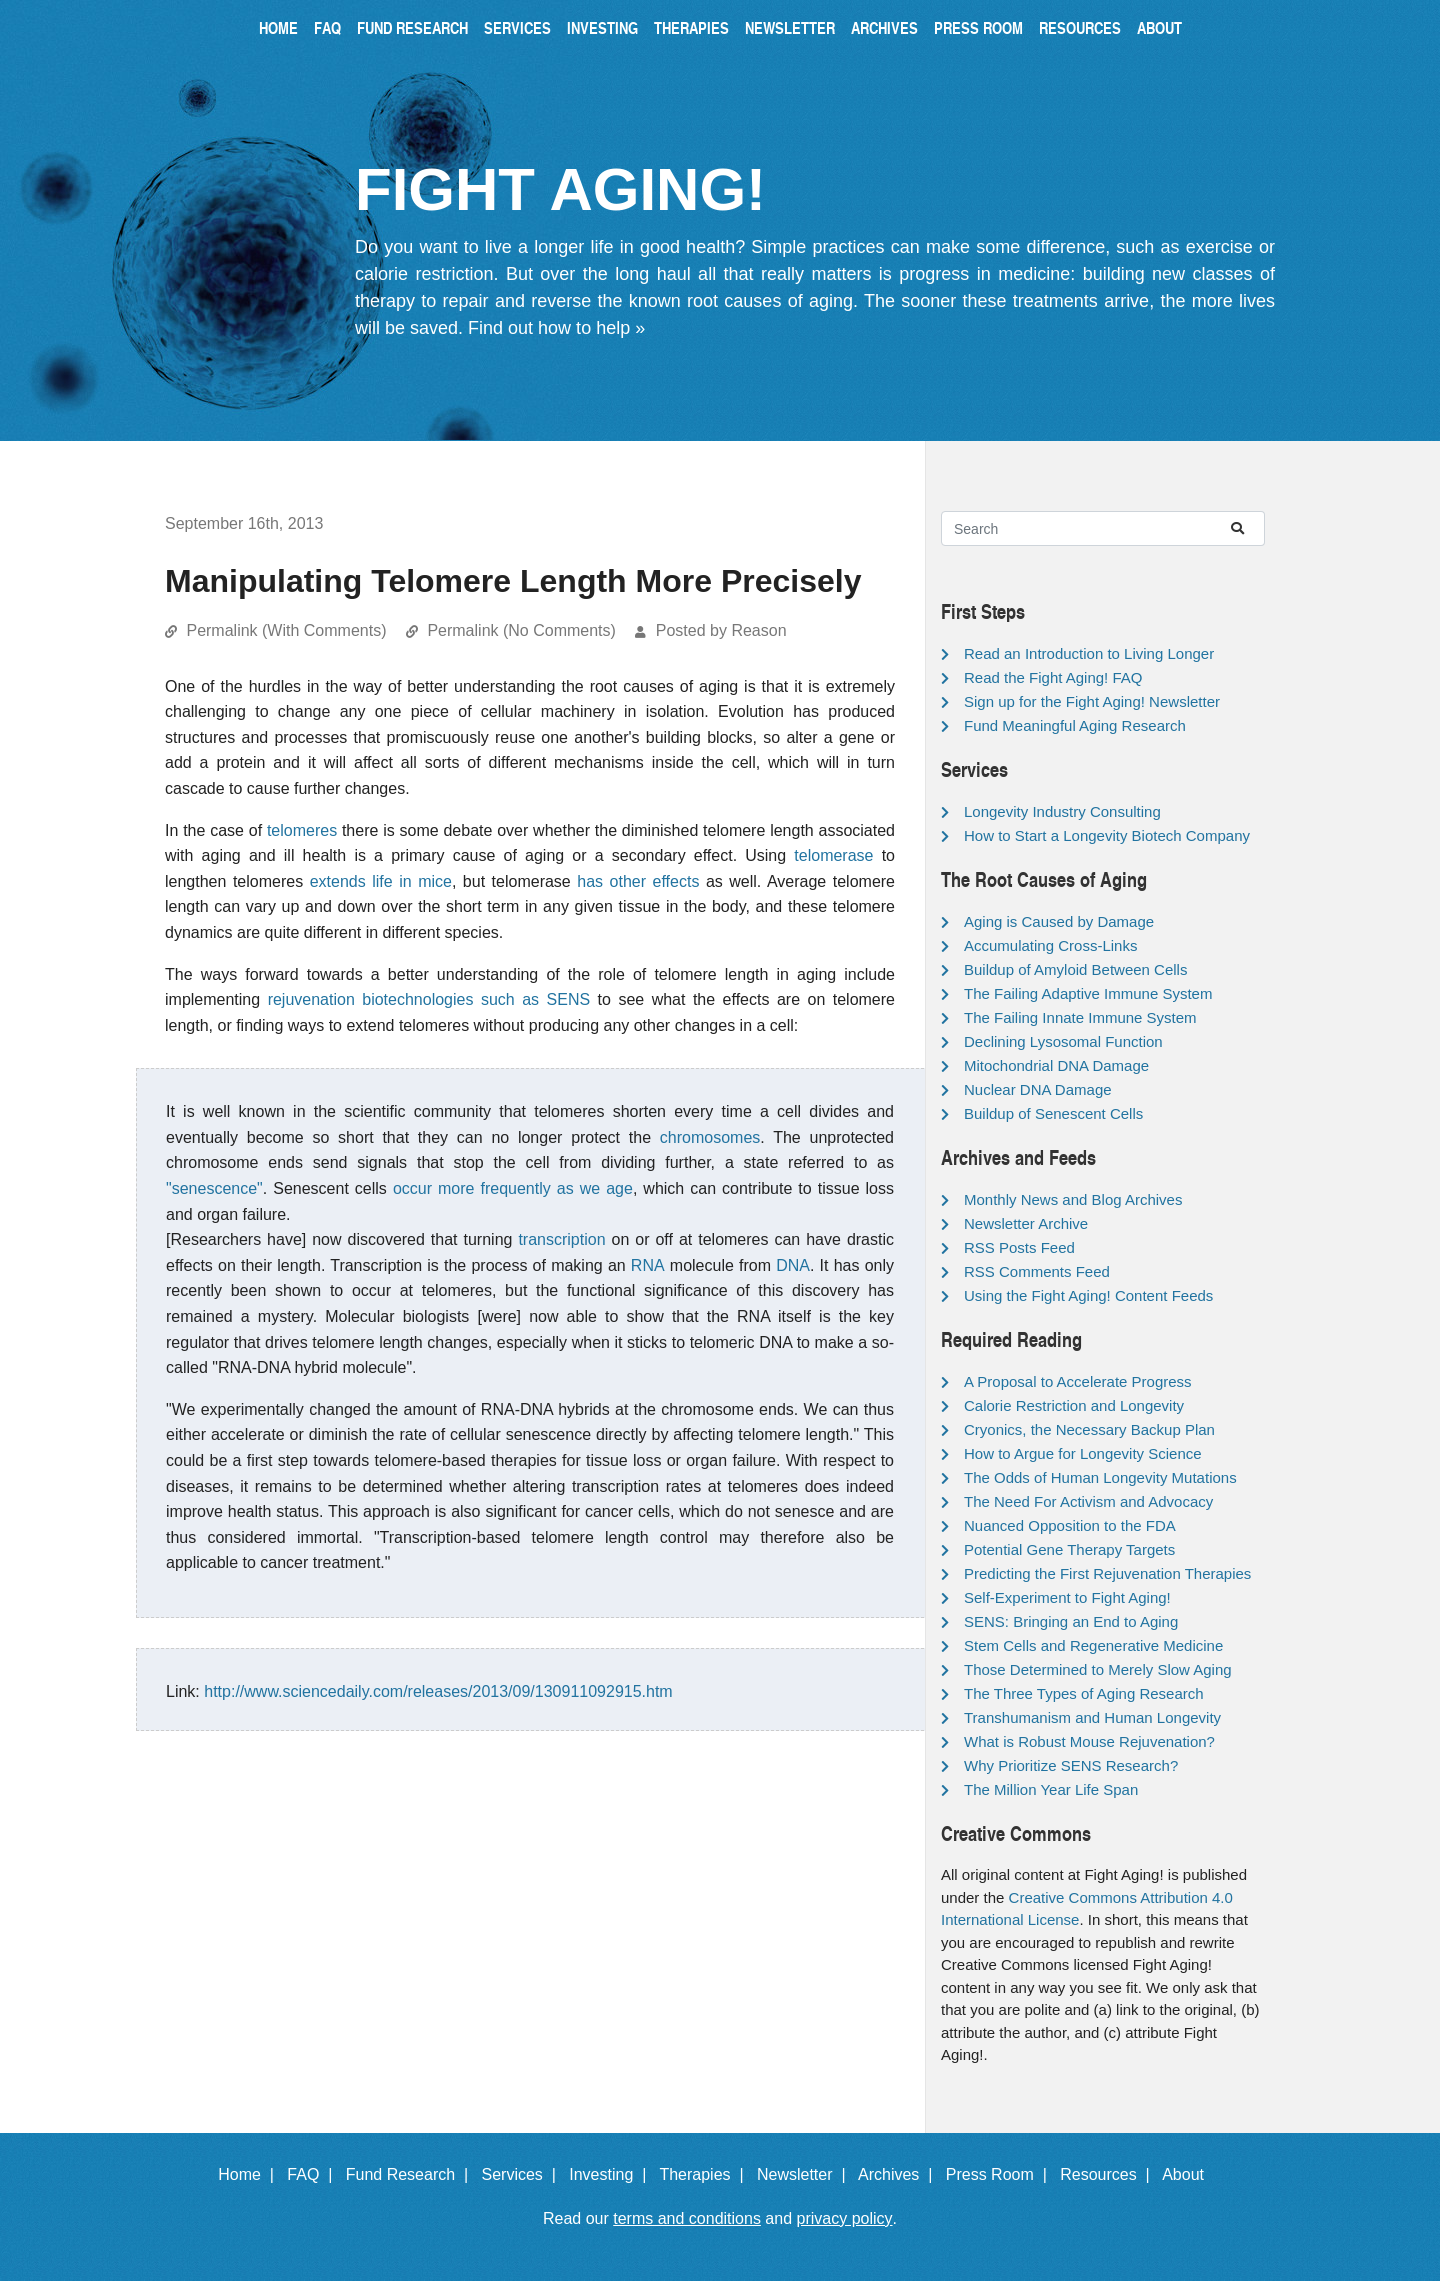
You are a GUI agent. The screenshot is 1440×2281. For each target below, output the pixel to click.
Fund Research (412, 27)
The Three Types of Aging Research (1084, 1693)
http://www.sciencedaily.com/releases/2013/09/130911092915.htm (438, 1691)
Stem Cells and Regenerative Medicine (1093, 1645)
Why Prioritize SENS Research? (1071, 1765)
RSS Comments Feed (1037, 1271)
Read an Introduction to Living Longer (1089, 653)
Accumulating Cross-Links (1050, 945)
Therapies (691, 27)
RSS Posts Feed (1019, 1247)
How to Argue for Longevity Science (1083, 1453)
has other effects (638, 881)
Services (517, 27)
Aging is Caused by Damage (1059, 921)
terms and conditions (687, 2218)
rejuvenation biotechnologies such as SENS (429, 999)
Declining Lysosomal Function (1063, 1041)
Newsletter (790, 27)
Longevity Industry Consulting (1062, 811)
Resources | (1109, 2174)
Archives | (899, 2174)
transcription (561, 1239)
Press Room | (1001, 2174)
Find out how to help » (556, 328)
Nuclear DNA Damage (1038, 1089)
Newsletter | (806, 2174)
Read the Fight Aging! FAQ (1053, 677)
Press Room (978, 27)
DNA (793, 1265)
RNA (648, 1265)
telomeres (302, 830)
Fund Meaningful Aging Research (1075, 725)
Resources (1080, 27)
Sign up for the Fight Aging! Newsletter (1092, 701)
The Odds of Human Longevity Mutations (1100, 1477)
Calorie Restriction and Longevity (1074, 1405)
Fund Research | (411, 2174)
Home (278, 27)
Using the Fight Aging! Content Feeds (1088, 1295)
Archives (884, 27)
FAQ (327, 27)
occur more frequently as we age (513, 1188)
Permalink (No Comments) (521, 630)
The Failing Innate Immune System (1080, 1017)
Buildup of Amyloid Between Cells (1075, 969)
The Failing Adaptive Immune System (1088, 993)
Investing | (612, 2174)
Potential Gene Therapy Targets (1069, 1549)
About (1159, 27)
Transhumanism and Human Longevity (1092, 1717)
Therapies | (705, 2174)
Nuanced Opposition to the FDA (1070, 1525)
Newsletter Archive (1026, 1223)
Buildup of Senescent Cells (1053, 1113)
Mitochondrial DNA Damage (1056, 1065)
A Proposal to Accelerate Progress (1078, 1381)
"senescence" (214, 1188)
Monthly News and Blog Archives (1073, 1199)
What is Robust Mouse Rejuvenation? (1089, 1741)
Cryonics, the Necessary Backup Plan (1089, 1429)
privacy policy (845, 2218)
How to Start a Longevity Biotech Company (1107, 835)
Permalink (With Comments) (286, 630)
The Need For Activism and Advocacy (1088, 1501)
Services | (523, 2174)
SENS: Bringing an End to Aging (1071, 1621)
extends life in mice (381, 881)
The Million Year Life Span (1051, 1789)
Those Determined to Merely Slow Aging (1098, 1669)
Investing (602, 27)
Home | (250, 2174)
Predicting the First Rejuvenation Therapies (1107, 1573)
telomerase (833, 855)
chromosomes (710, 1137)
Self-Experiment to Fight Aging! (1067, 1597)
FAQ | (314, 2174)
